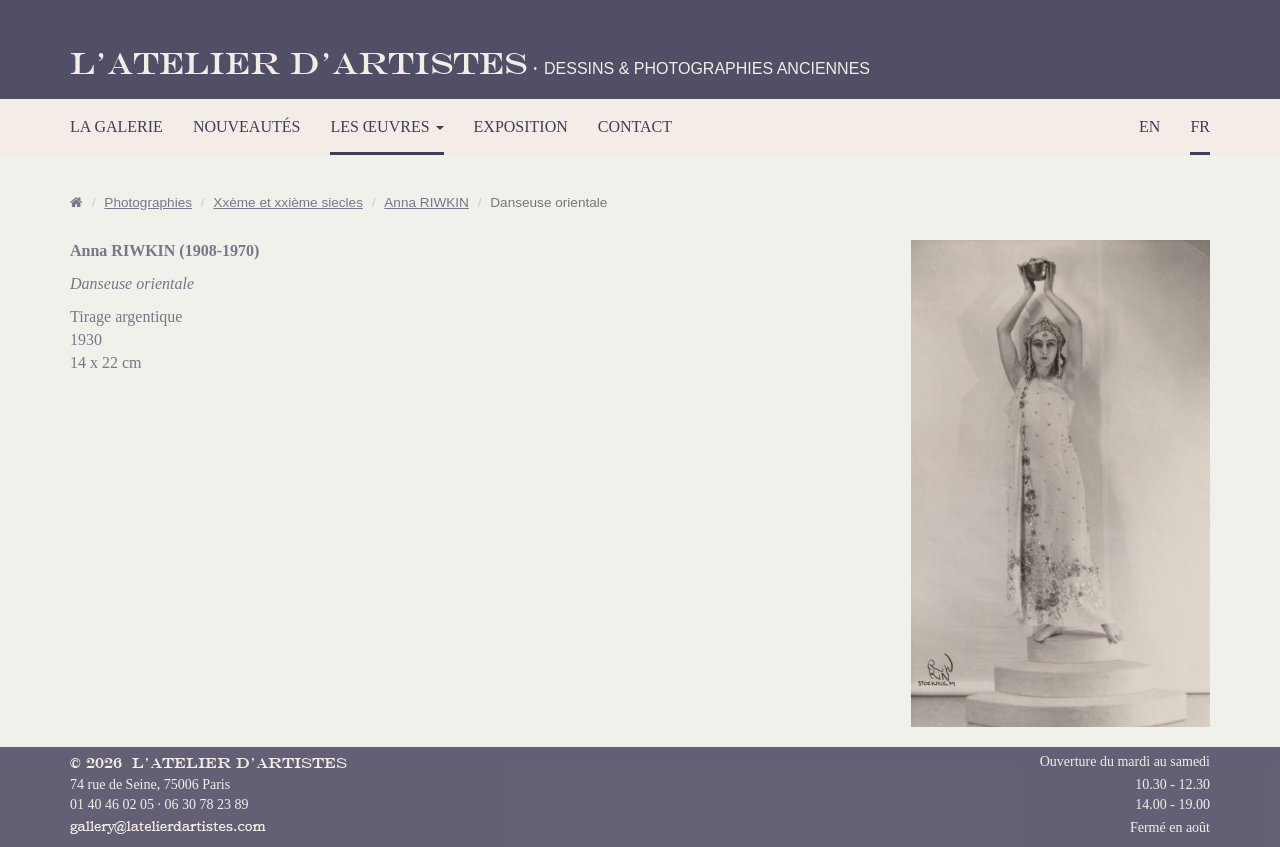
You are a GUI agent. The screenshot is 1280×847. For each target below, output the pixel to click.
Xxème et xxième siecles (288, 202)
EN (1149, 126)
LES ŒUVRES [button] (386, 126)
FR (1200, 126)
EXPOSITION (521, 126)
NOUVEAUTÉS (247, 126)
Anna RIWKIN (426, 202)
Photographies (148, 202)
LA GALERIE (116, 126)
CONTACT (635, 126)
